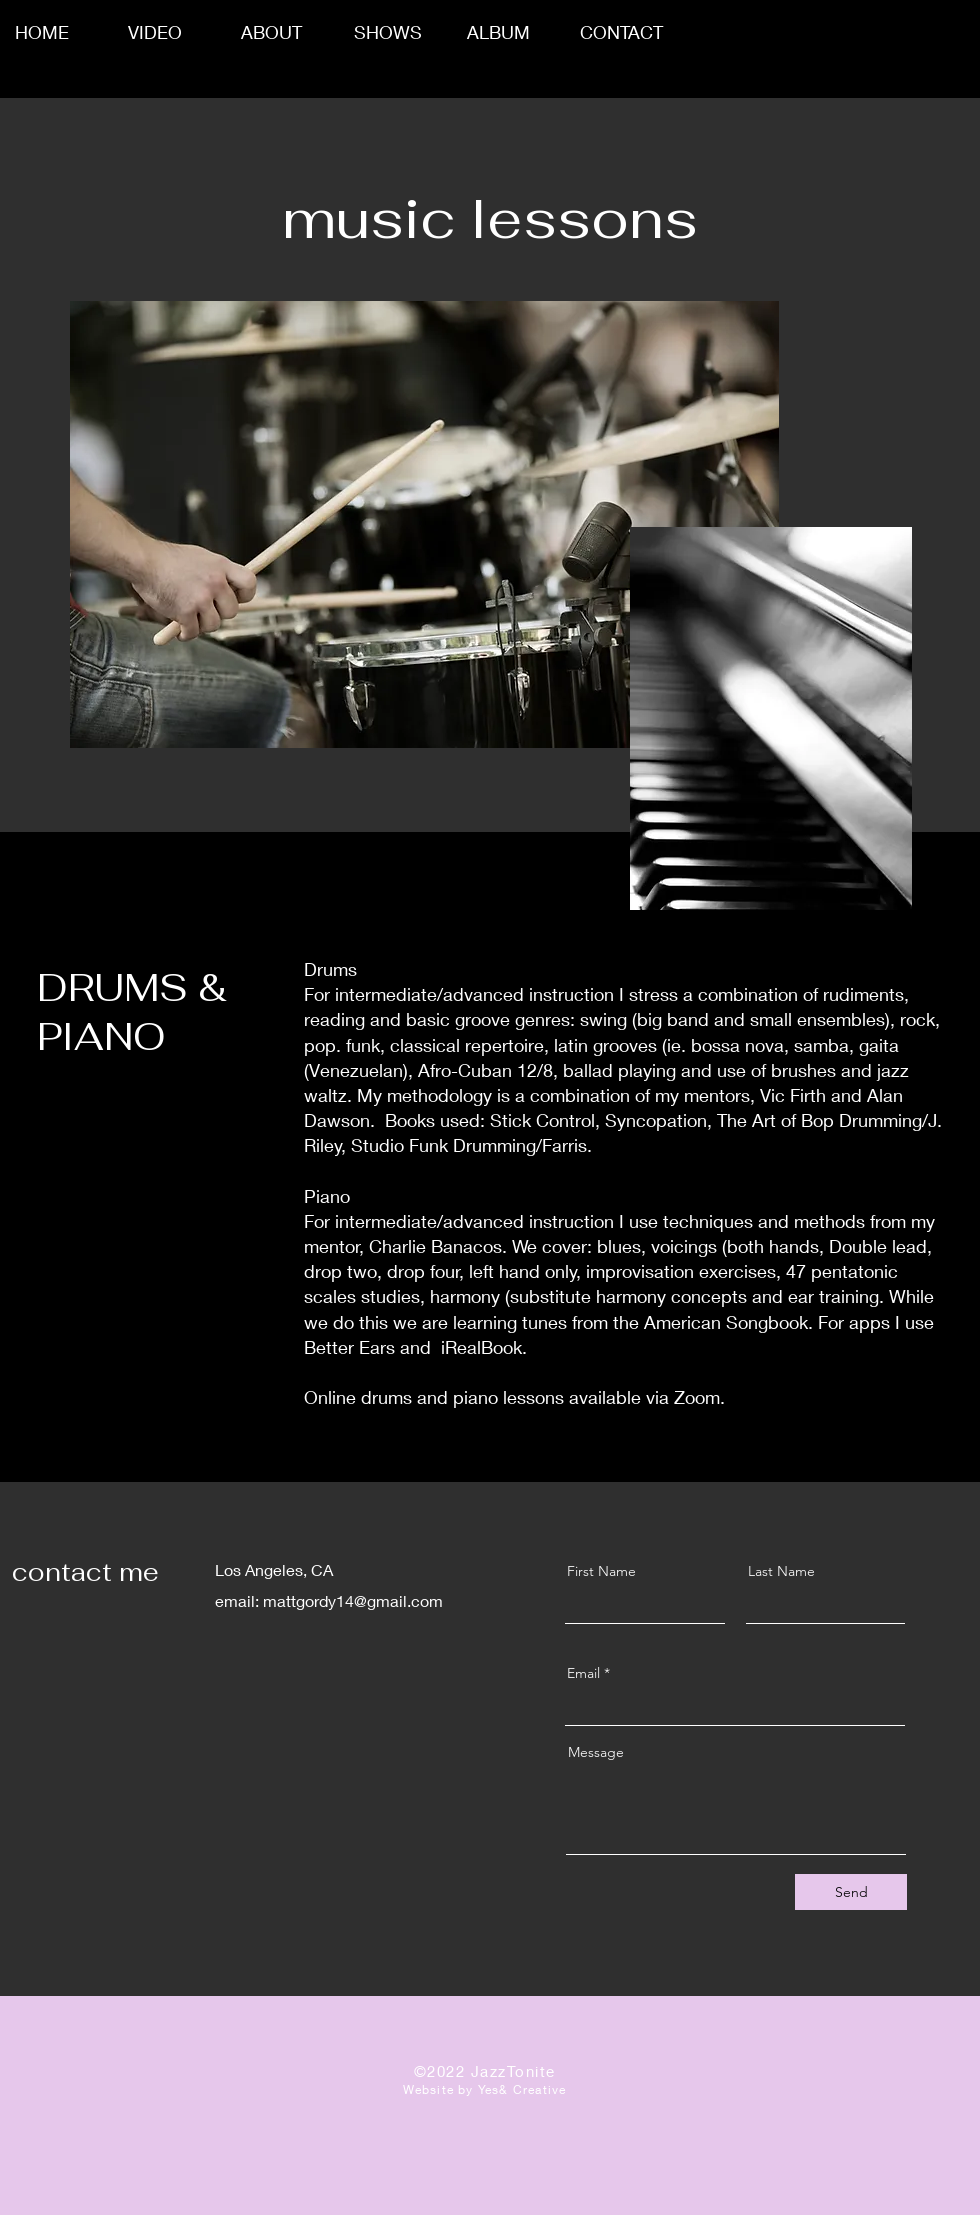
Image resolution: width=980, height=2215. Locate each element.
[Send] (851, 1892)
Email (583, 1673)
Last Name (781, 1571)
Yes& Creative (522, 2089)
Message (596, 1752)
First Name (601, 1571)
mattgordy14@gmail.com (353, 1600)
